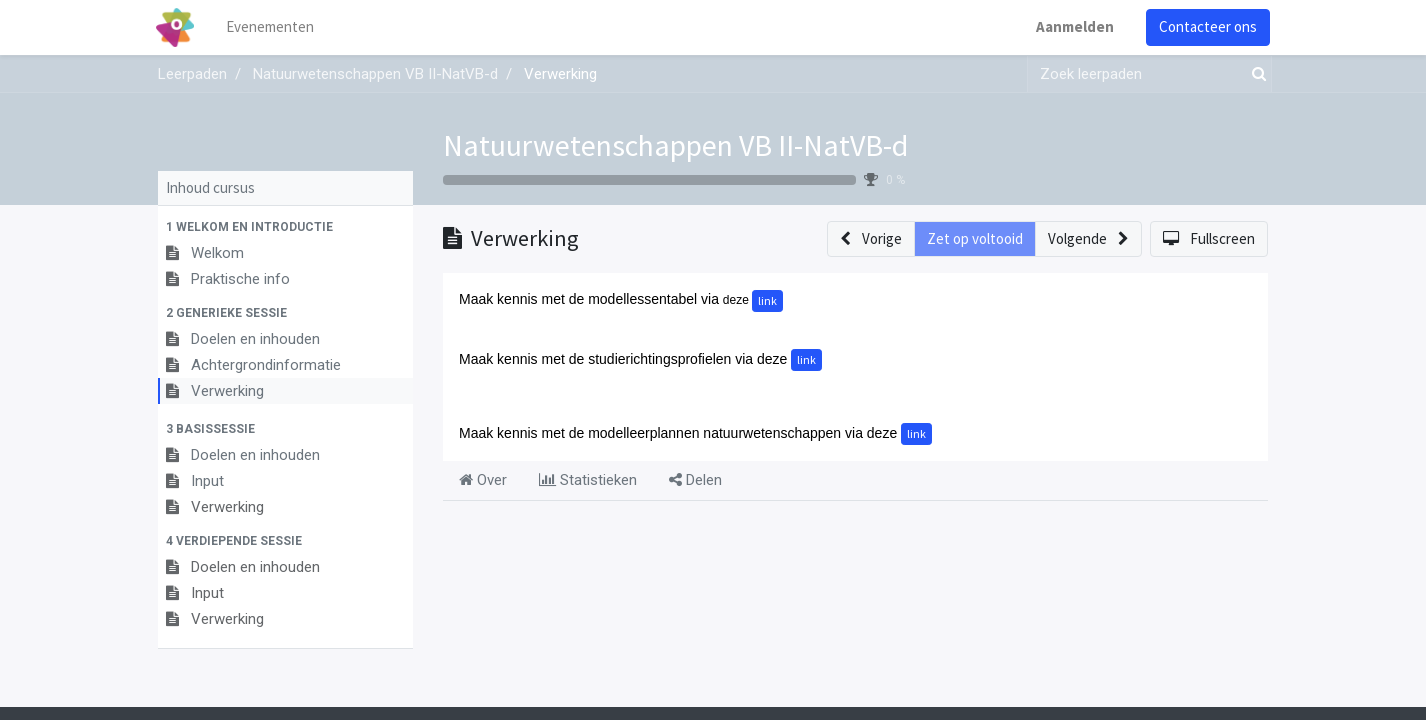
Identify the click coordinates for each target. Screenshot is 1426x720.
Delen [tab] (695, 480)
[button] (285, 227)
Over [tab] (483, 480)
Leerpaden (192, 74)
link (767, 300)
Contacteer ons (1206, 26)
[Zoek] (1255, 74)
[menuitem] (273, 27)
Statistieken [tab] (588, 480)
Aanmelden (1073, 26)
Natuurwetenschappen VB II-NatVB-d (675, 145)
